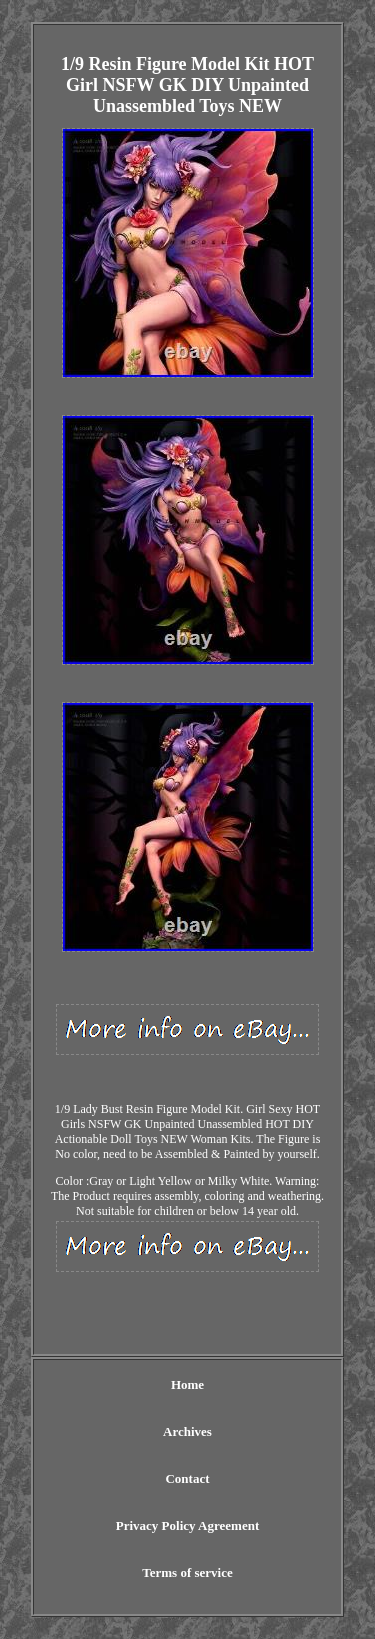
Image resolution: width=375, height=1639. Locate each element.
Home (187, 1384)
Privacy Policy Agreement (187, 1525)
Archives (187, 1431)
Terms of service (187, 1572)
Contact (187, 1478)
